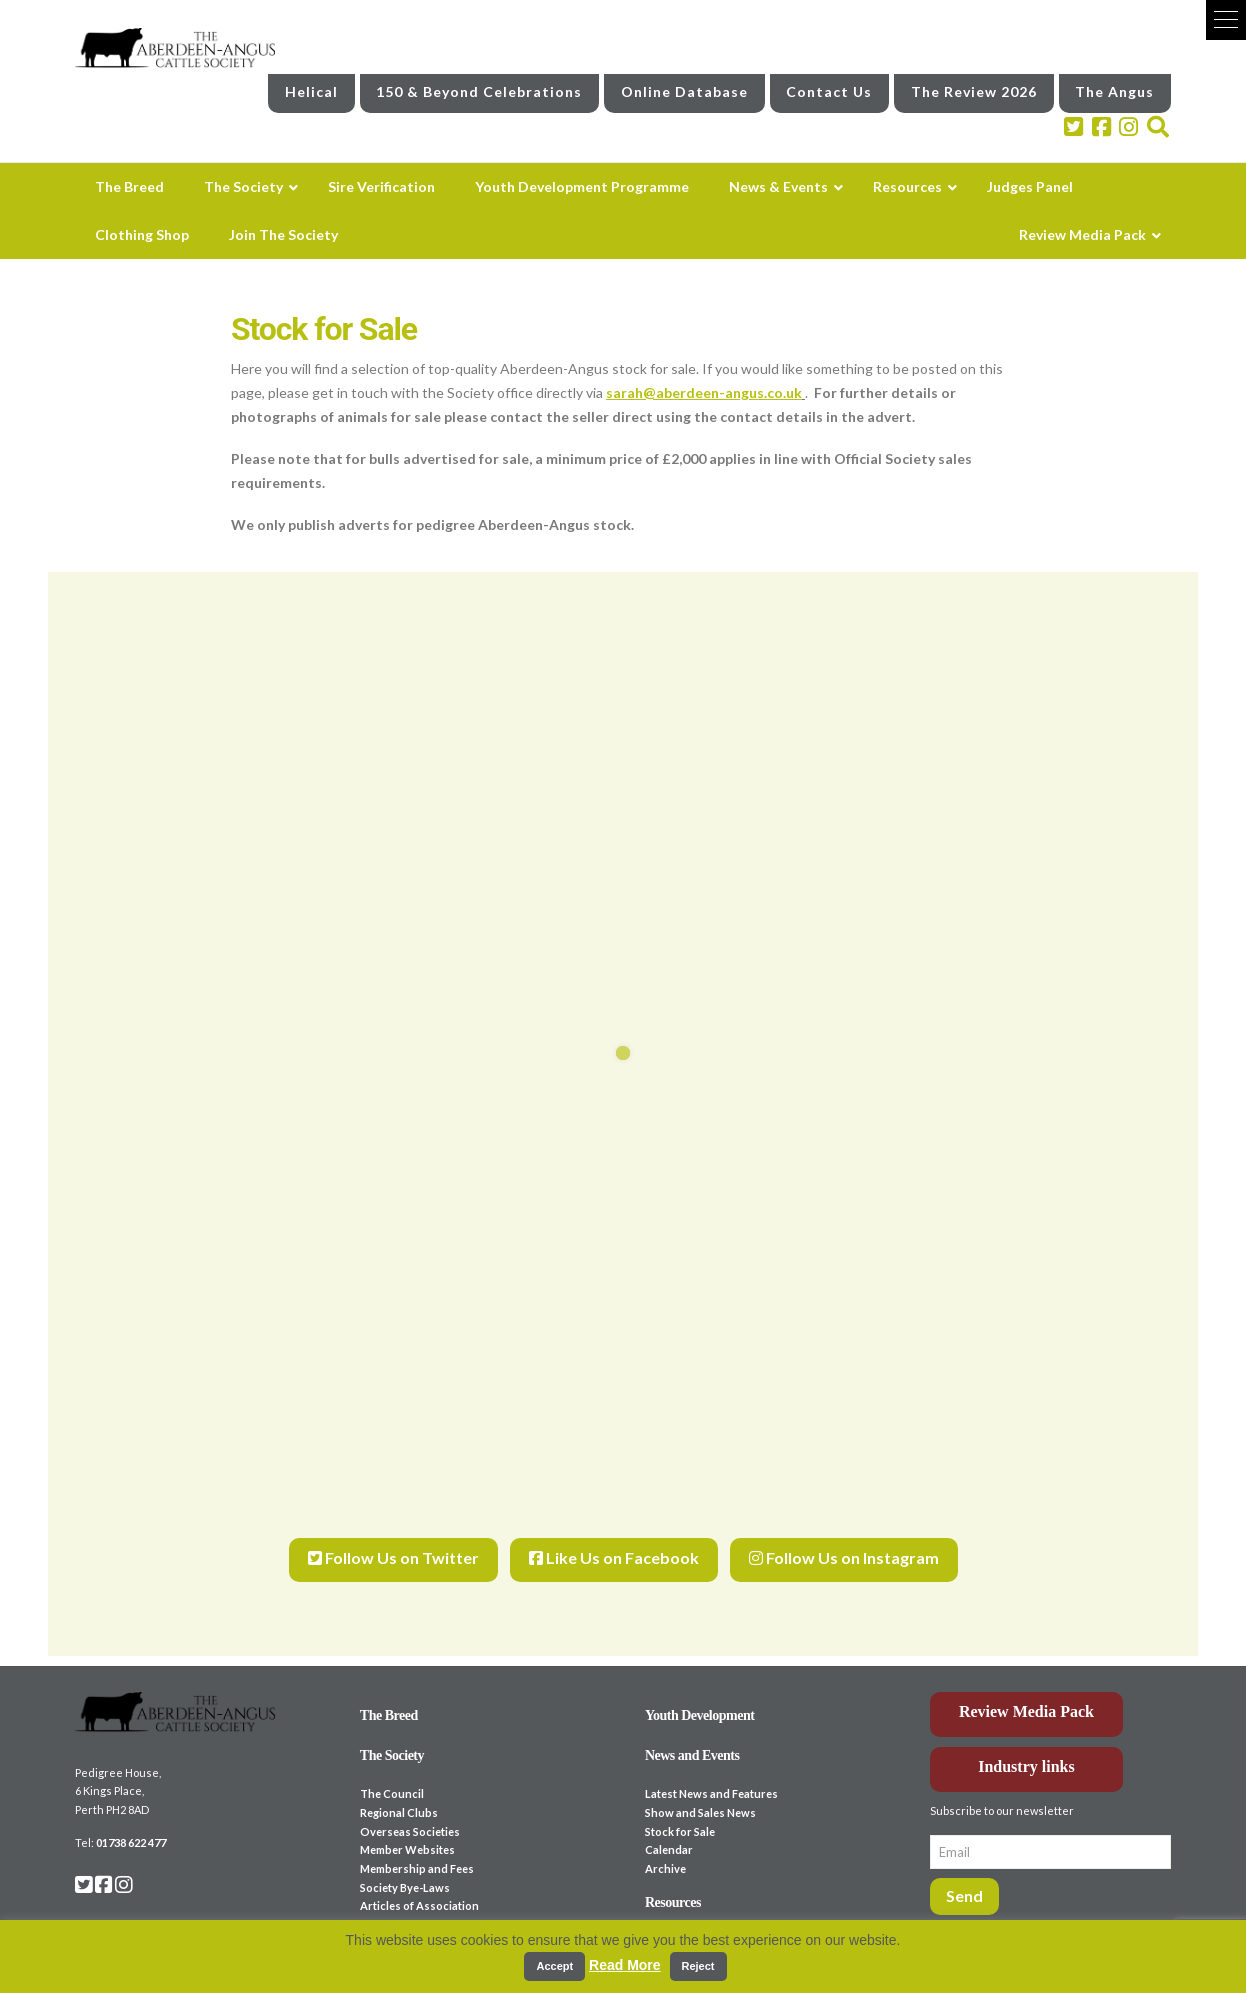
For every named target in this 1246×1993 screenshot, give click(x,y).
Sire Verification (404, 1917)
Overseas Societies (410, 1808)
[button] (1226, 20)
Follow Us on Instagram (844, 1543)
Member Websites (407, 1826)
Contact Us (829, 86)
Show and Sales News (700, 1789)
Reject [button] (698, 1966)
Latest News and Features (711, 1770)
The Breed (389, 1692)
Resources (673, 1879)
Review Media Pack (1026, 1688)
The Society (392, 1732)
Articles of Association (419, 1883)
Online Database (684, 86)
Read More (625, 1965)
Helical (311, 86)
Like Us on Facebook (614, 1543)
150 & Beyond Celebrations (479, 86)
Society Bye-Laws (405, 1864)
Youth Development (700, 1692)
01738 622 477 (131, 1819)
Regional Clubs (399, 1789)
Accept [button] (554, 1966)
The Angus (1114, 86)
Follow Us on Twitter (393, 1543)
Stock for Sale (680, 1808)
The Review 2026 (974, 86)
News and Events (692, 1732)
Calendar (669, 1826)
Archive (665, 1845)
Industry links (1026, 1743)
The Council (392, 1770)
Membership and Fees (417, 1845)
